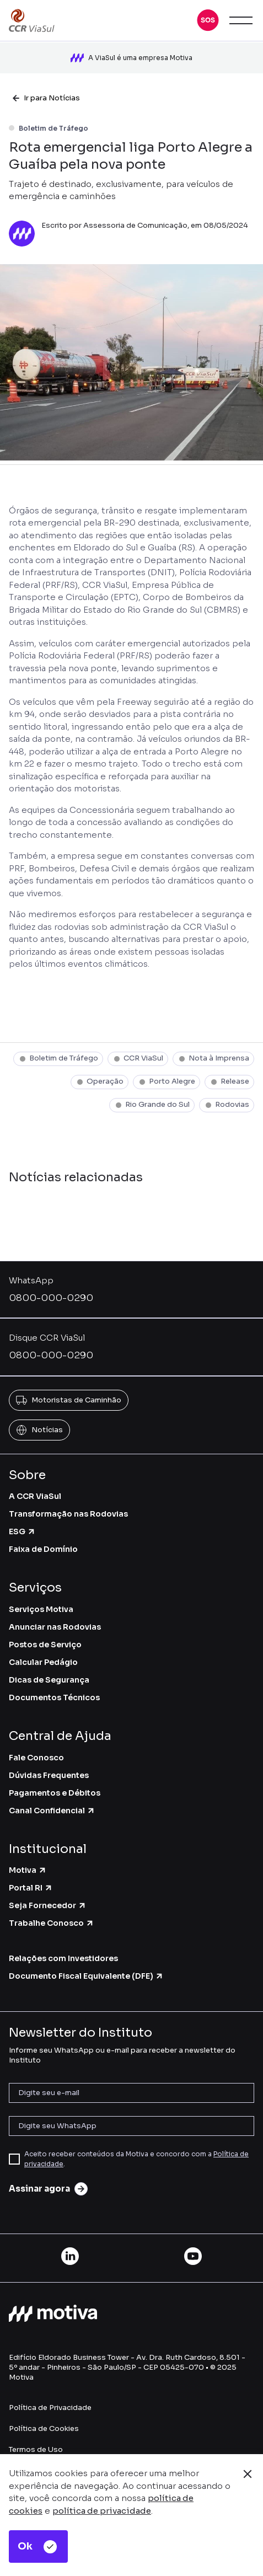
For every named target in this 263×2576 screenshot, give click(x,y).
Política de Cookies (44, 2428)
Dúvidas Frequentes (49, 1775)
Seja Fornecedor (48, 1905)
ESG (22, 1531)
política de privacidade (101, 2510)
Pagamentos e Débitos (54, 1792)
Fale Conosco (36, 1757)
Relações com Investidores (63, 1958)
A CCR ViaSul (35, 1496)
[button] (207, 20)
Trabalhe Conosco (51, 1923)
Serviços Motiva (41, 1609)
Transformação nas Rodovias (68, 1513)
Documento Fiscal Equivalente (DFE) (86, 1976)
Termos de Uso (36, 2449)
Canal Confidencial (52, 1810)
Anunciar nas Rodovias (55, 1626)
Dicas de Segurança (49, 1679)
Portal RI (31, 1887)
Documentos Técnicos (54, 1697)
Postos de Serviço (45, 1644)
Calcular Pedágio (43, 1662)
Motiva (28, 1870)
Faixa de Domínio (43, 1549)
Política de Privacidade (50, 2407)
